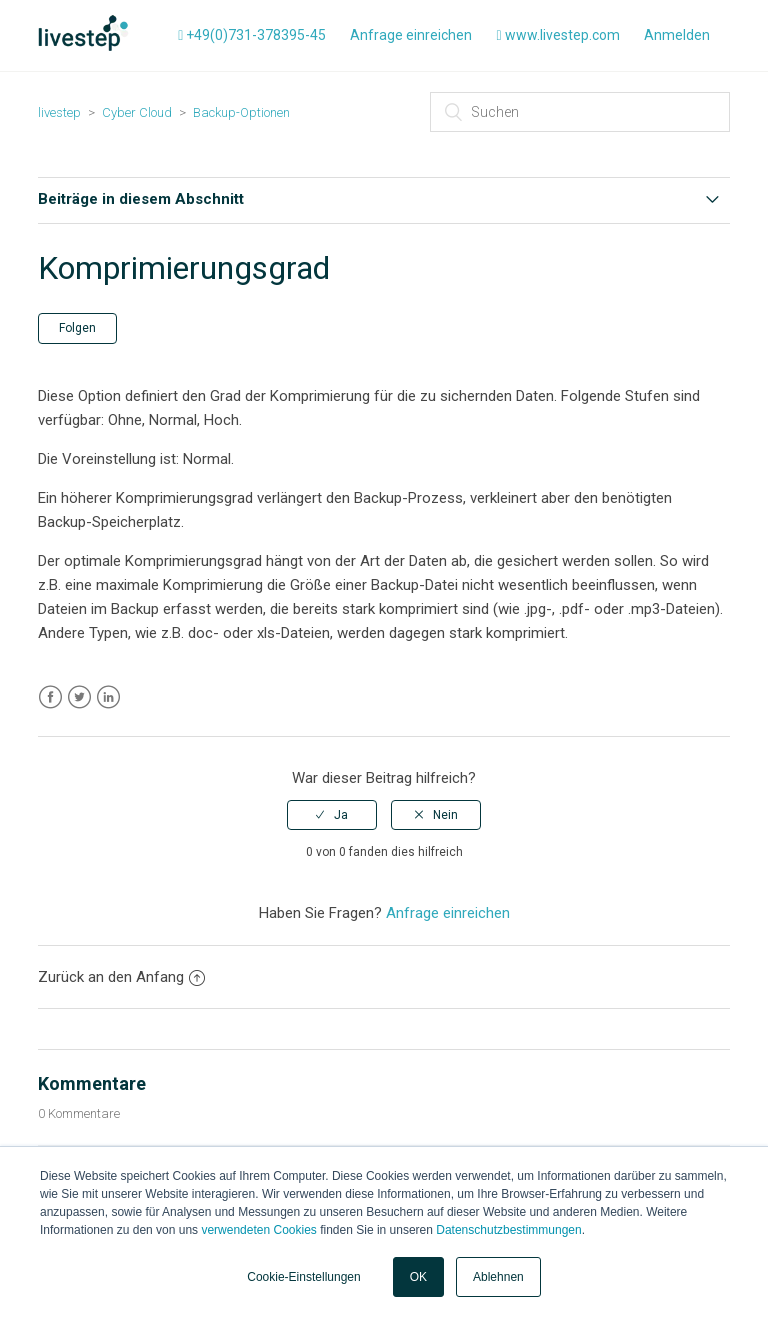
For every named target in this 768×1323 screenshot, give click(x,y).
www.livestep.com (557, 35)
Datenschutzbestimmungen (508, 1230)
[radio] (332, 815)
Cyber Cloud (137, 112)
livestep (59, 112)
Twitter (79, 697)
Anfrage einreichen (411, 35)
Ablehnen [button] (498, 1277)
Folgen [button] (77, 328)
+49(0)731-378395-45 (252, 35)
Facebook (50, 697)
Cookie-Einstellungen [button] (303, 1277)
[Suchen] (580, 112)
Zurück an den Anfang (121, 977)
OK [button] (418, 1277)
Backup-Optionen (241, 112)
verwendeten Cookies (258, 1230)
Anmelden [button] (677, 35)
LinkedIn (108, 697)
